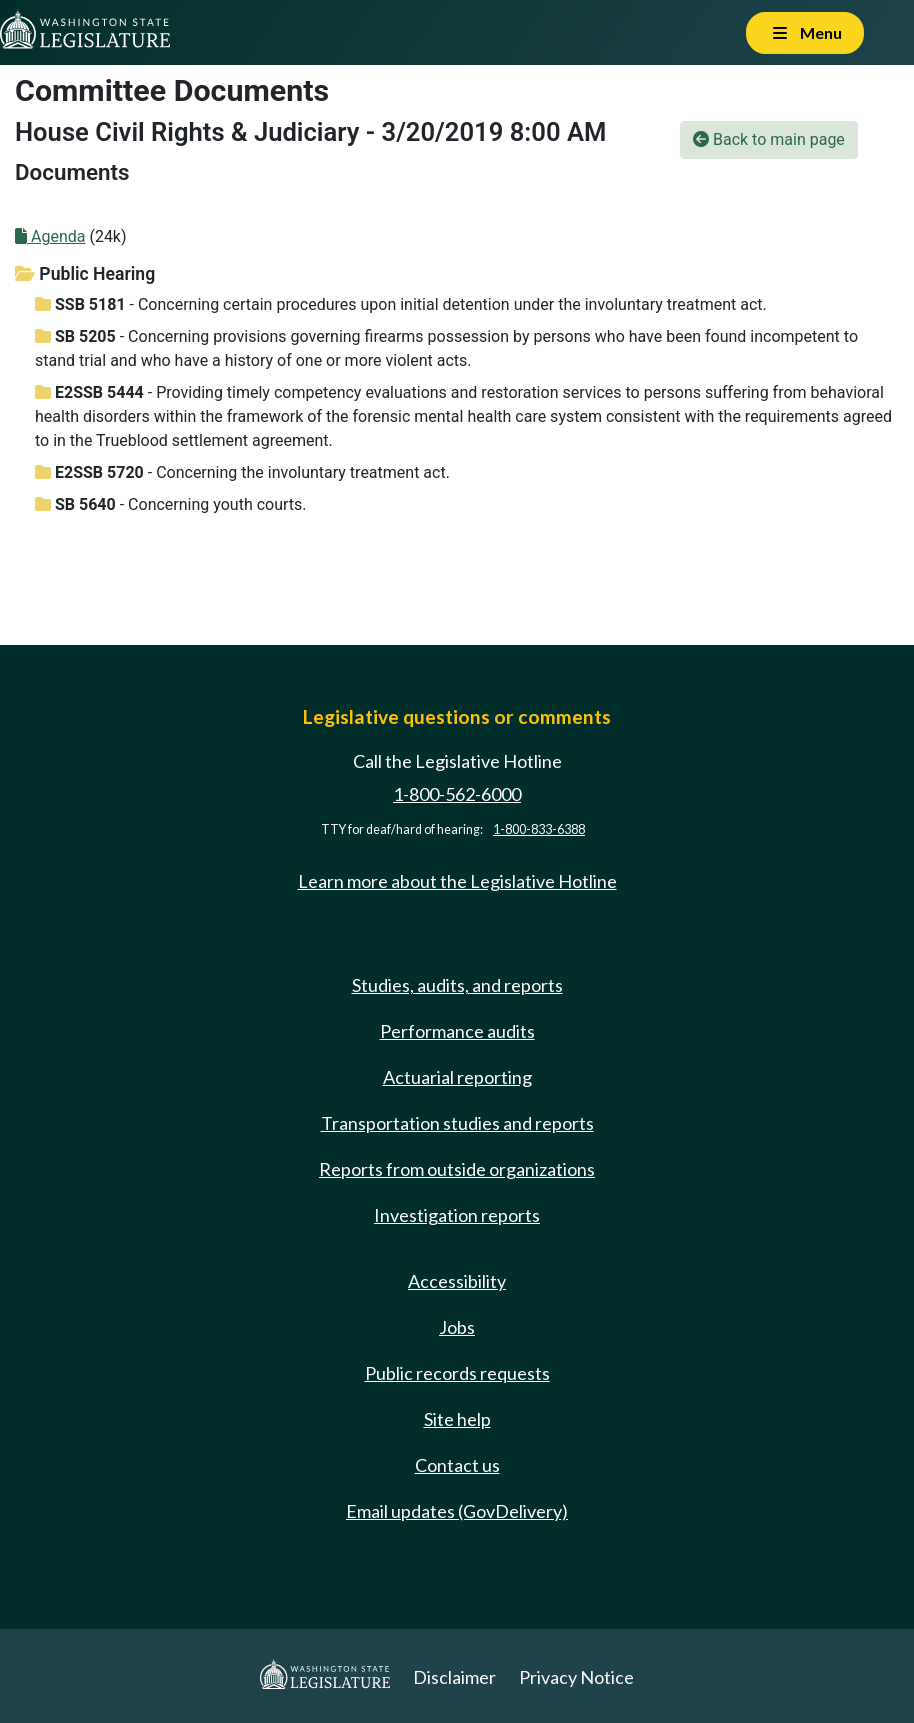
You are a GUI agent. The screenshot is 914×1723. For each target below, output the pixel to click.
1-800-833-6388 (539, 829)
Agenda (50, 236)
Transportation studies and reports (457, 1123)
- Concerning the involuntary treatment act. (242, 472)
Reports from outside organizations (457, 1169)
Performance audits (457, 1031)
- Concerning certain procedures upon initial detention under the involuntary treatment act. (401, 304)
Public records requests (457, 1373)
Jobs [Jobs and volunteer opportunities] (457, 1327)
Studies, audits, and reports (457, 985)
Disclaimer (454, 1677)
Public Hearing (85, 274)
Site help (457, 1419)
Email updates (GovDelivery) (457, 1511)
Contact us (457, 1465)
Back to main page (769, 139)
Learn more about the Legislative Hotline (457, 881)
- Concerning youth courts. (171, 504)
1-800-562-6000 (457, 794)
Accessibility (457, 1281)
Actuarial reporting (457, 1077)
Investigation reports (457, 1215)
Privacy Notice (576, 1677)
